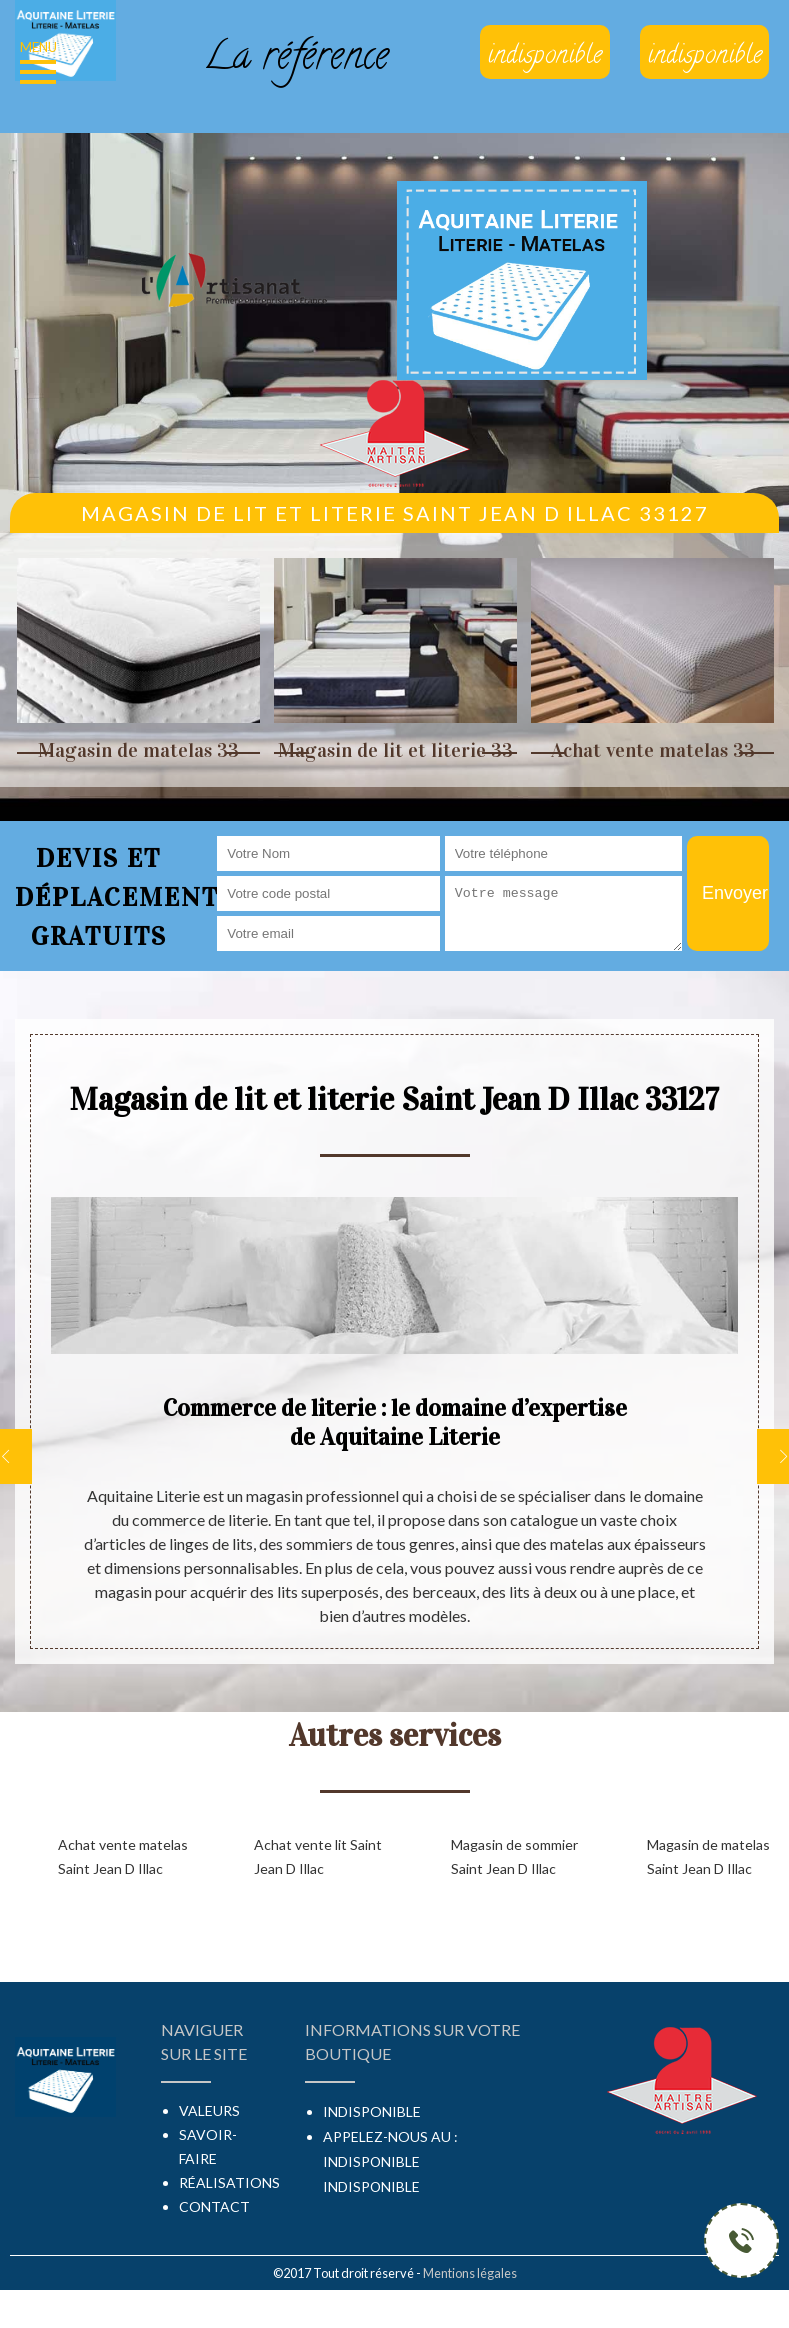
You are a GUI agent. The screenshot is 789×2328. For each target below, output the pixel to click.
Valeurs (209, 2110)
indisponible (371, 2161)
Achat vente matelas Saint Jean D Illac (123, 1856)
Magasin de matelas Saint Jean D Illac (708, 1856)
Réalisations (229, 2182)
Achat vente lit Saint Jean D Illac (318, 1856)
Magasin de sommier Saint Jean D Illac (514, 1856)
